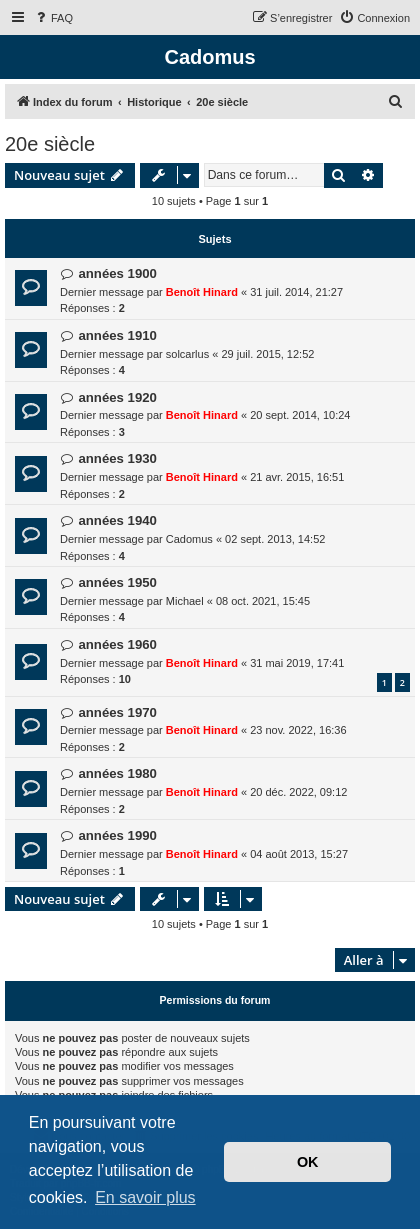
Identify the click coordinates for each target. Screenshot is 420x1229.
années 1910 (117, 335)
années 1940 (117, 520)
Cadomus (189, 539)
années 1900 (117, 273)
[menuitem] (53, 18)
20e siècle (50, 144)
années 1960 (117, 644)
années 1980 (117, 773)
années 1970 (117, 712)
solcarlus (187, 354)
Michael (185, 601)
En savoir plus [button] (145, 1197)
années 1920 (117, 397)
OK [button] (308, 1162)
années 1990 (117, 835)
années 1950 (117, 582)
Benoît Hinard (202, 292)
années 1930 (117, 458)
